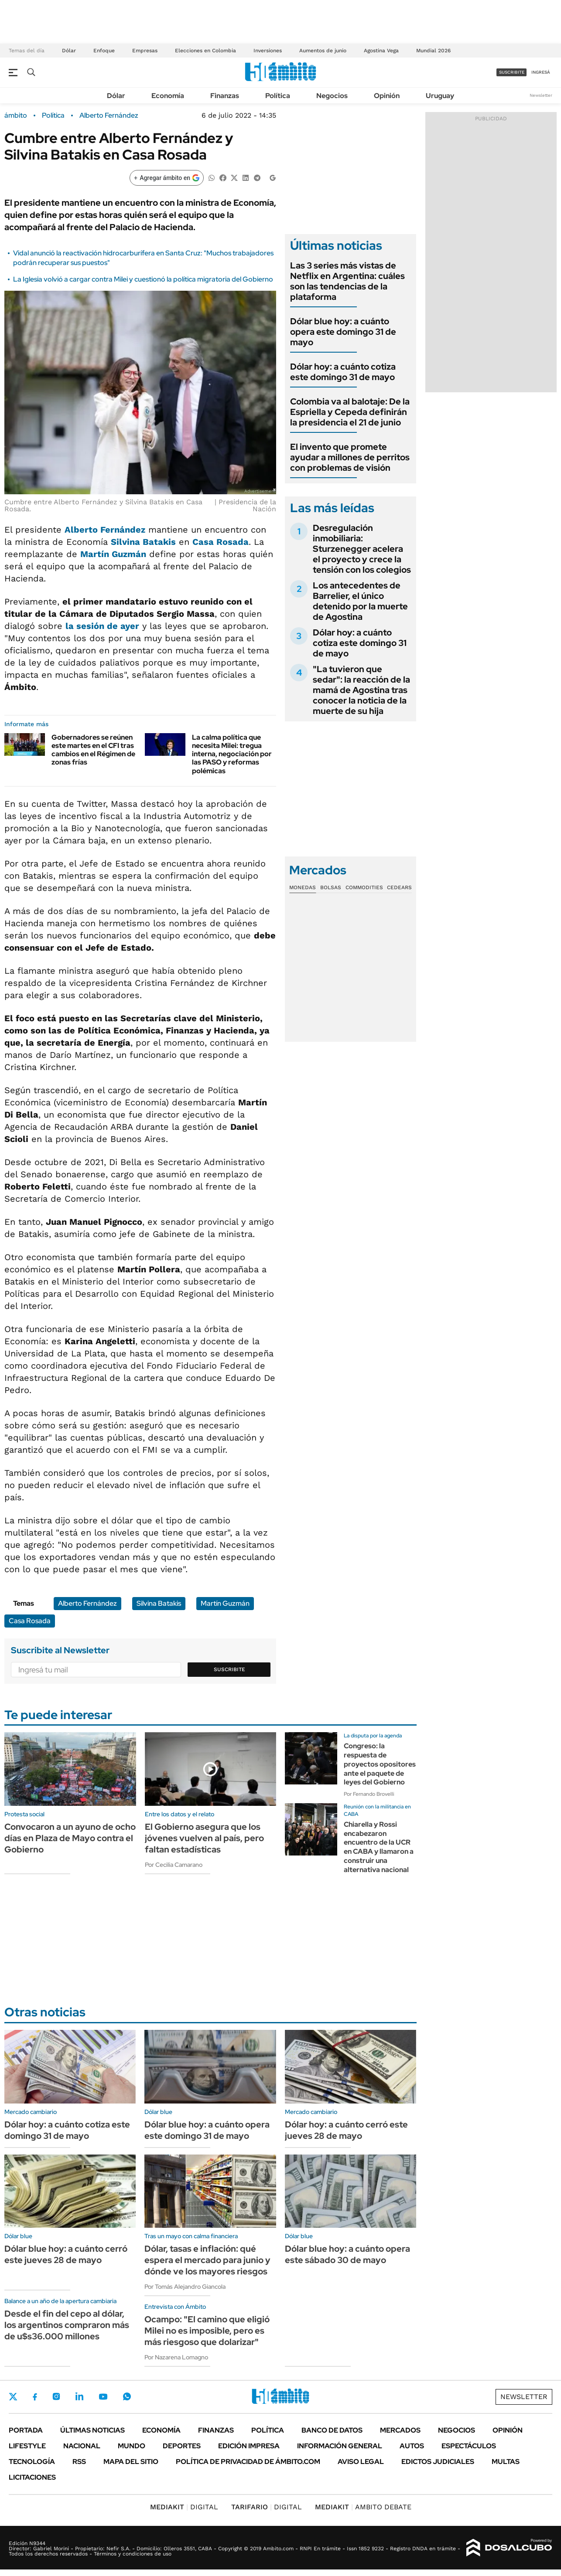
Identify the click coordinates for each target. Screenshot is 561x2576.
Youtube (103, 2396)
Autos (412, 2445)
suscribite (511, 72)
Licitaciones (32, 2477)
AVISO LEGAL (361, 2461)
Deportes (182, 2445)
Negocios (332, 95)
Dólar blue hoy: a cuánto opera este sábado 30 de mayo (347, 2254)
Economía (167, 95)
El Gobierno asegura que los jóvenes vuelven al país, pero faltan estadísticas (204, 1838)
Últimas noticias (92, 2430)
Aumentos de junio (322, 51)
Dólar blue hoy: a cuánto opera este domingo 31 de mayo (343, 332)
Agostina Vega (381, 51)
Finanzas (224, 95)
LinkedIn (79, 2396)
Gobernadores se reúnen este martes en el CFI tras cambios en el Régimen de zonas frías (93, 750)
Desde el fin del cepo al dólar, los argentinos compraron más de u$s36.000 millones (66, 2325)
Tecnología (32, 2461)
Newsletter (541, 95)
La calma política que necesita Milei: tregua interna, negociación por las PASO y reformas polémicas (232, 754)
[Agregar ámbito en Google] (167, 178)
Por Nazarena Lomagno (176, 2357)
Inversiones (267, 51)
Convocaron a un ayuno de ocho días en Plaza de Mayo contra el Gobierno (70, 1838)
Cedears (399, 887)
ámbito (15, 115)
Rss (79, 2461)
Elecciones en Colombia (205, 51)
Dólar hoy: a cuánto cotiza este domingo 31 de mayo (343, 372)
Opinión (387, 95)
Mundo (131, 2445)
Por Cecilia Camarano (173, 1865)
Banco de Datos (332, 2430)
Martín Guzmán (113, 554)
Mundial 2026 (433, 51)
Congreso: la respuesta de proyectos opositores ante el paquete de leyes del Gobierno (380, 1764)
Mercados (400, 2430)
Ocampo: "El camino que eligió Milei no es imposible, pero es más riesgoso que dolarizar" (207, 2331)
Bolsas (330, 887)
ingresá (540, 72)
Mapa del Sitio (130, 2461)
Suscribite (229, 1669)
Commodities (364, 887)
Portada (26, 2430)
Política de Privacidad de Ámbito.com (248, 2461)
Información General (339, 2445)
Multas (506, 2461)
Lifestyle (27, 2445)
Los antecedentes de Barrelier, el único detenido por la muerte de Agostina (360, 601)
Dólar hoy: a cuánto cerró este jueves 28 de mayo (346, 2130)
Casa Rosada (220, 542)
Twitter (13, 2396)
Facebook (35, 2397)
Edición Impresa (249, 2445)
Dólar (69, 51)
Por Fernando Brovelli (369, 1794)
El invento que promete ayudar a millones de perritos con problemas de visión (350, 457)
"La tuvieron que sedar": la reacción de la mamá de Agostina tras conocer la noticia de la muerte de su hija (361, 690)
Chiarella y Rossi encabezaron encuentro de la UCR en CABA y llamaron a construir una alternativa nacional (379, 1847)
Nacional (81, 2445)
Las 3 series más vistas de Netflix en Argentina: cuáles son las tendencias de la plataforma (347, 281)
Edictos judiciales (437, 2461)
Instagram (56, 2396)
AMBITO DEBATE (363, 2507)
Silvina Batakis (143, 542)
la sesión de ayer (102, 626)
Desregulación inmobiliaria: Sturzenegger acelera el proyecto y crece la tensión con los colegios (362, 548)
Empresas (144, 51)
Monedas (302, 887)
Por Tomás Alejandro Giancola (185, 2287)
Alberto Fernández (108, 115)
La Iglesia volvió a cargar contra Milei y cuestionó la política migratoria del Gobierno (143, 279)
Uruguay (440, 95)
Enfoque (104, 51)
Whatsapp (127, 2396)
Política (277, 95)
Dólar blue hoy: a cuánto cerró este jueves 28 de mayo (65, 2254)
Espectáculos (468, 2445)
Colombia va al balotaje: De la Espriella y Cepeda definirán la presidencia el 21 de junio (350, 412)
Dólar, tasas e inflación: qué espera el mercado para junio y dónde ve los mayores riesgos (207, 2260)
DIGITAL (184, 2507)
